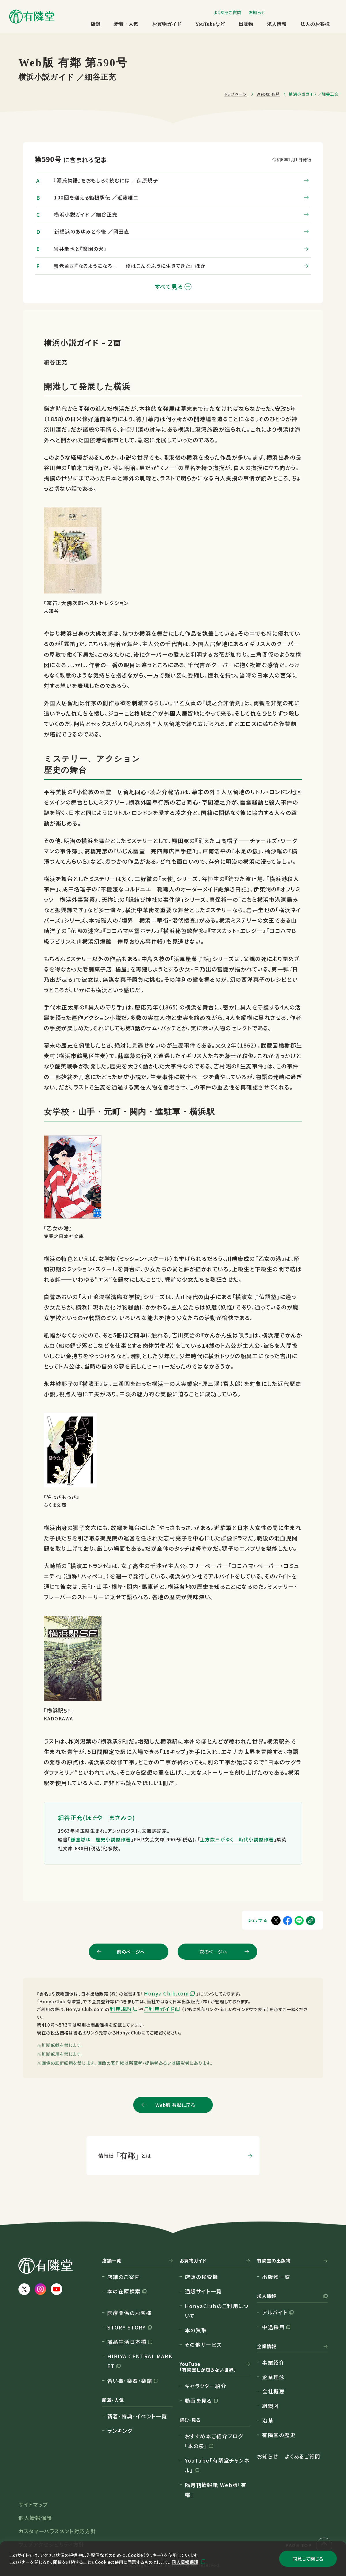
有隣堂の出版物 (273, 2261)
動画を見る (198, 2400)
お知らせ (257, 12)
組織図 (270, 2405)
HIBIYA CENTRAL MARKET (139, 2361)
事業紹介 (273, 2362)
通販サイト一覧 (203, 2291)
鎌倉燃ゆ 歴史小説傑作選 (101, 1839)
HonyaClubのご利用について (217, 2310)
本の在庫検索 (124, 2291)
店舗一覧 (111, 2261)
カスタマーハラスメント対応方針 (57, 2531)
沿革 (267, 2420)
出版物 (246, 24)
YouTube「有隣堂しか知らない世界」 (208, 2367)
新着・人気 (126, 24)
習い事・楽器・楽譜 (129, 2380)
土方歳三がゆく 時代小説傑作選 (237, 1839)
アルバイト (274, 2312)
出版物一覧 (276, 2276)
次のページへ (213, 1951)
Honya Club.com (166, 1993)
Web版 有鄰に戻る (175, 2104)
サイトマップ (33, 2504)
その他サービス (203, 2344)
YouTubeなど (210, 24)
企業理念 (273, 2377)
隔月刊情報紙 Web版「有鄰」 (216, 2489)
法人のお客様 (315, 24)
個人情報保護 (185, 2562)
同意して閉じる (307, 2558)
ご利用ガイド (159, 2009)
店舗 (95, 24)
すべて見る (173, 286)
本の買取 (196, 2330)
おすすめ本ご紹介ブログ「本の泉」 (214, 2441)
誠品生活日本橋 (126, 2341)
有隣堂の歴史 (279, 2435)
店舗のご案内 (123, 2276)
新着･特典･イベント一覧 (137, 2416)
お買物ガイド (167, 24)
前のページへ (131, 1951)
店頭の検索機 (201, 2276)
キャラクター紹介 (206, 2386)
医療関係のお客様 (129, 2312)
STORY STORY (126, 2327)
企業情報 (266, 2346)
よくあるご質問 (227, 12)
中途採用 (273, 2327)
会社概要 (273, 2391)
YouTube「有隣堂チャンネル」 (217, 2465)
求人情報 (277, 24)
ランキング (119, 2430)
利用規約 (121, 2009)
